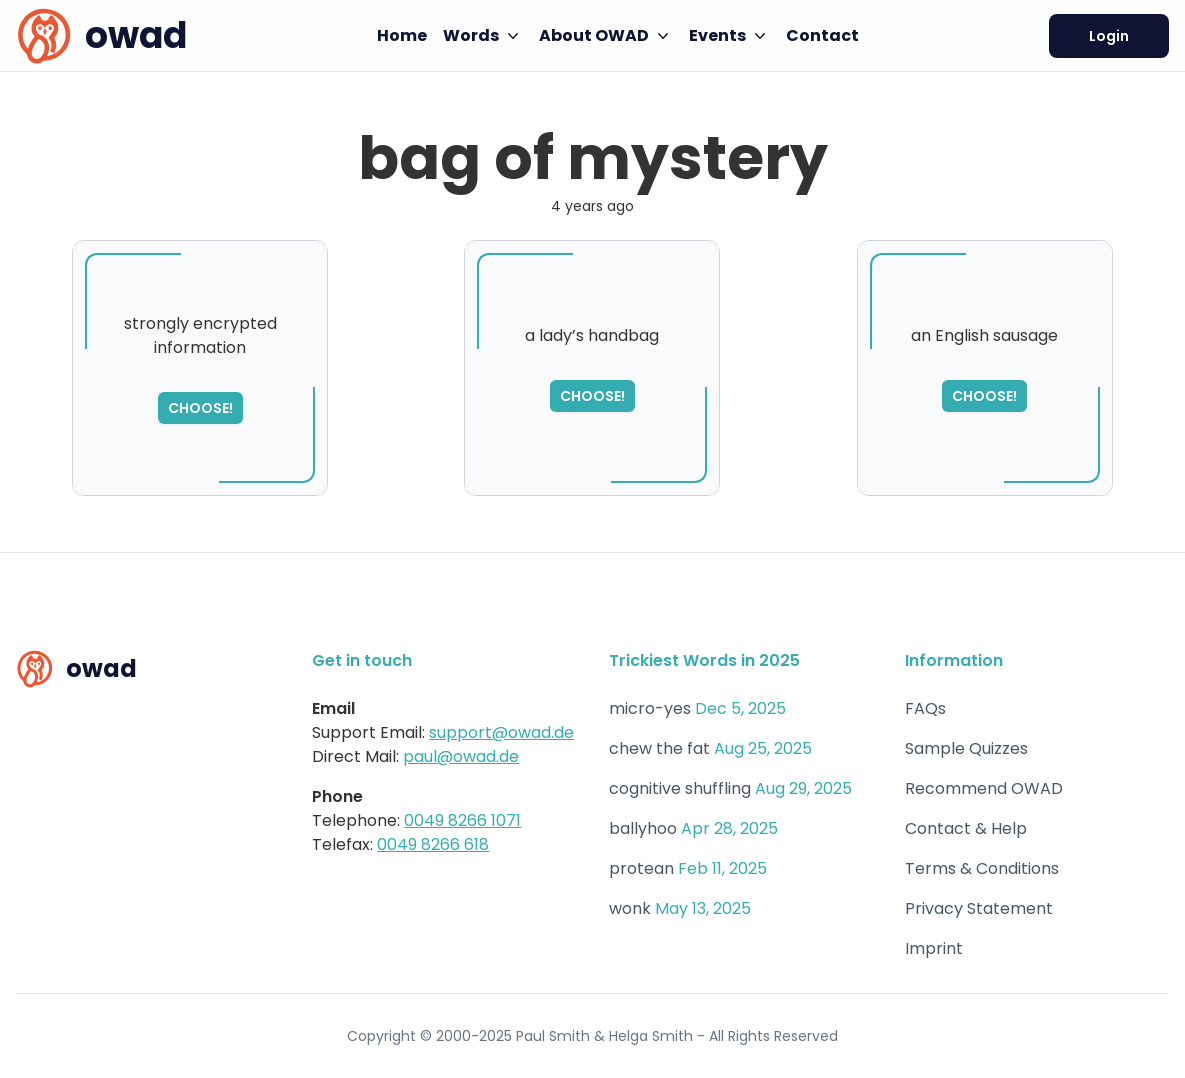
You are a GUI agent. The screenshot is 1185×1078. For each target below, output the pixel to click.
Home (402, 35)
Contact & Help (966, 828)
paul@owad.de (461, 756)
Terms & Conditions (982, 868)
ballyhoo (643, 828)
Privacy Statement (979, 908)
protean (641, 868)
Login (1109, 36)
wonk (630, 908)
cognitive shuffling (680, 788)
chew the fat (659, 748)
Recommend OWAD (984, 788)
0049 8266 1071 (462, 820)
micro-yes (650, 708)
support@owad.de (501, 732)
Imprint (934, 948)
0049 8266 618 (433, 844)
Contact (822, 35)
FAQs (925, 708)
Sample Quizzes (966, 748)
